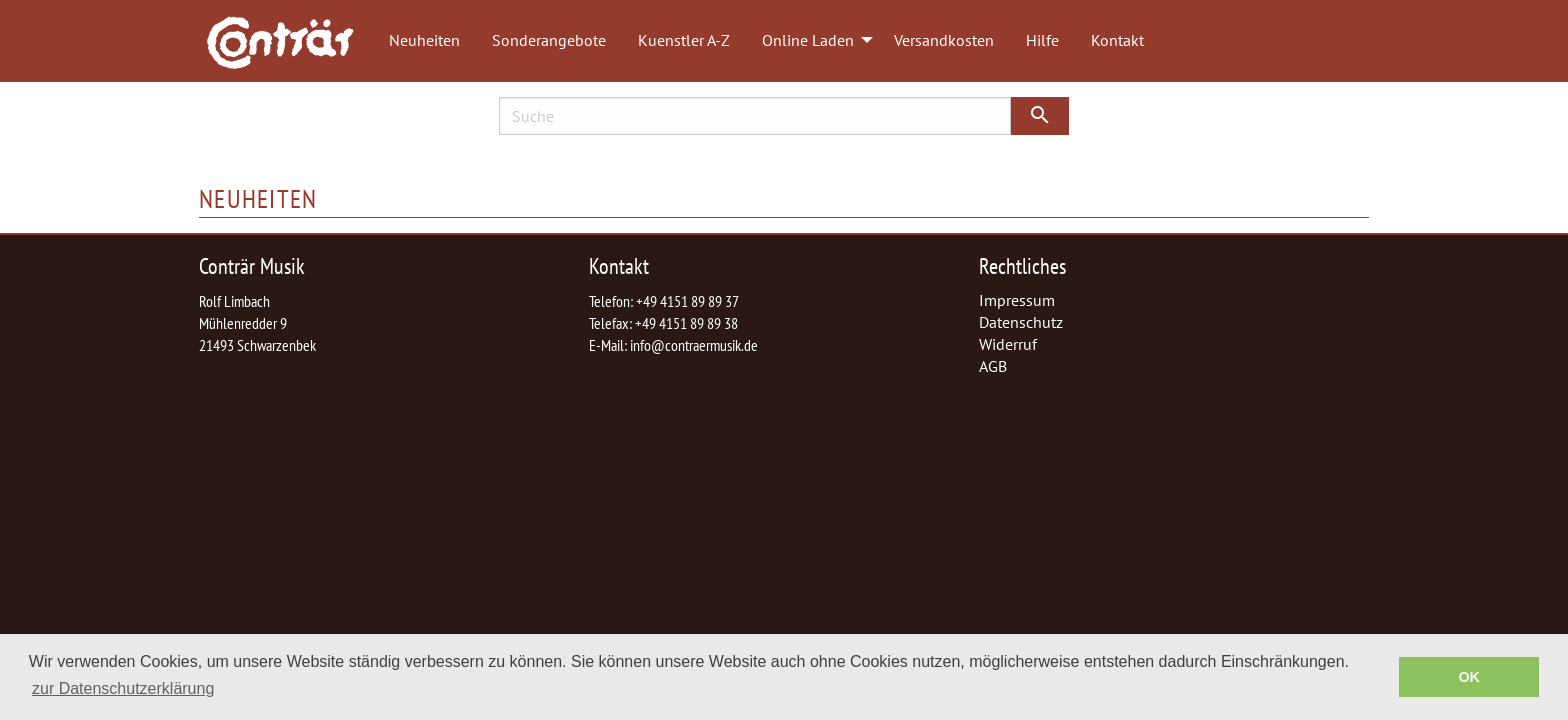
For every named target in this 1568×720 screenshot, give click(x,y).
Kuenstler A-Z (684, 40)
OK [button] (1469, 677)
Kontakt (1117, 40)
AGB (993, 366)
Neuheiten (424, 40)
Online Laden (808, 40)
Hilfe (1042, 40)
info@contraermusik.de (694, 345)
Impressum (1017, 300)
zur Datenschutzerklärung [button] (123, 688)
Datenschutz (1021, 322)
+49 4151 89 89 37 (687, 301)
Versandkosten (944, 40)
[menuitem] (290, 41)
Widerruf (1008, 344)
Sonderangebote (549, 40)
